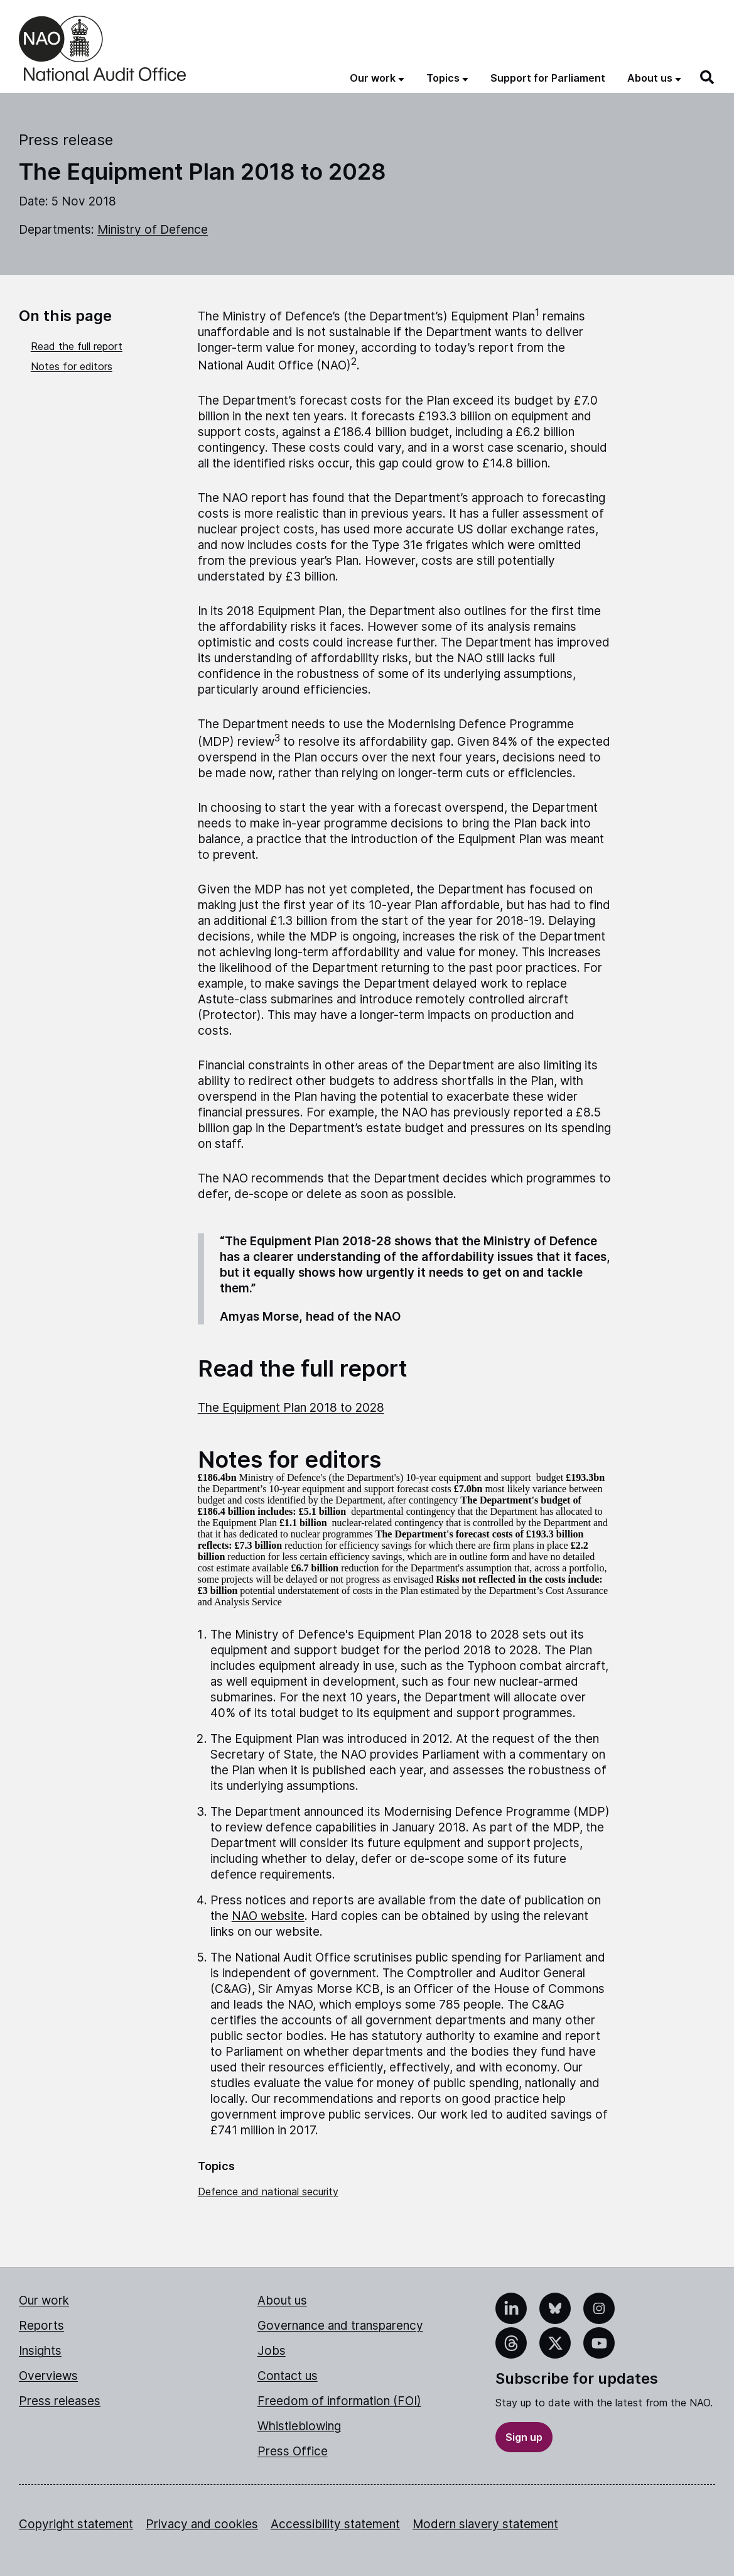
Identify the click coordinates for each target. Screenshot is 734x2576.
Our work (44, 2300)
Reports (41, 2325)
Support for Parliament (547, 78)
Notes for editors (71, 366)
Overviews (48, 2376)
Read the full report (76, 346)
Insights (40, 2351)
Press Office (292, 2451)
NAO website (268, 1916)
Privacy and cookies (202, 2524)
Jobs (271, 2351)
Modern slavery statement (485, 2524)
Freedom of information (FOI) (339, 2401)
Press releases (59, 2401)
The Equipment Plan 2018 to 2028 (291, 1407)
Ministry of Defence (152, 229)
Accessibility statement (335, 2524)
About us (282, 2300)
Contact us (287, 2376)
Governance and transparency (340, 2325)
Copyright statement (76, 2524)
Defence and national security (268, 2191)
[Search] (707, 77)
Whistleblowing (299, 2426)
